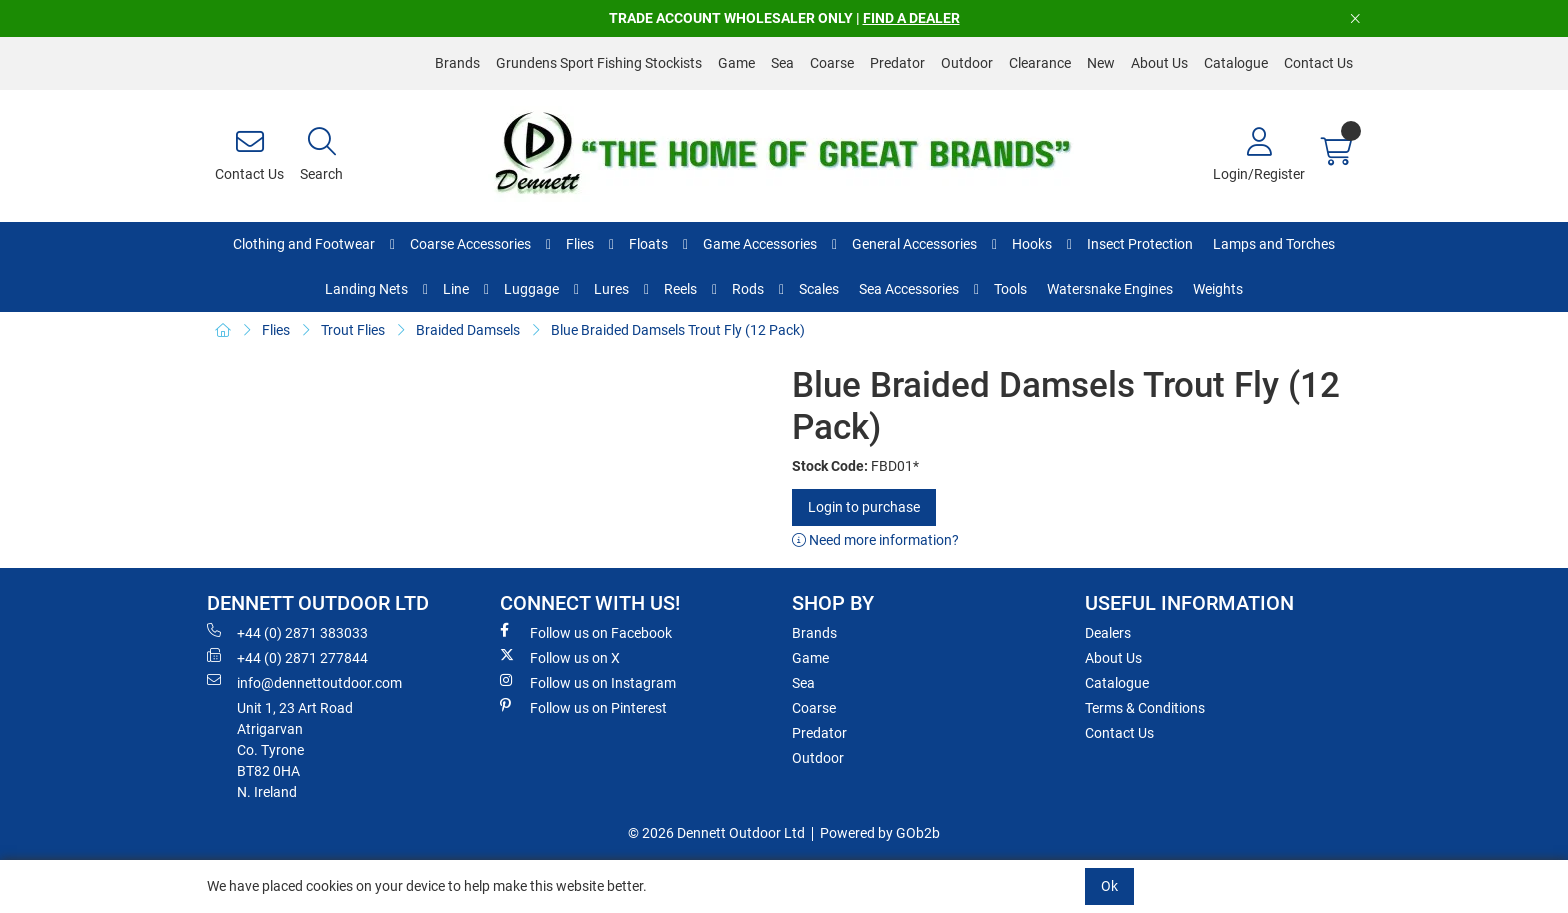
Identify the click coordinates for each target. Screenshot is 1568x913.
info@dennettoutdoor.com (304, 682)
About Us (1159, 63)
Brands (457, 63)
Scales (819, 289)
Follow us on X (560, 657)
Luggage (531, 289)
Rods (748, 289)
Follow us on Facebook (586, 632)
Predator (897, 63)
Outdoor (967, 63)
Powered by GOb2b (880, 833)
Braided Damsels (468, 330)
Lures (611, 289)
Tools (1010, 289)
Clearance (1040, 63)
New (1101, 63)
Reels (680, 289)
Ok (1109, 886)
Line (456, 289)
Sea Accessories (909, 289)
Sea (782, 63)
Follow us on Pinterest (583, 707)
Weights (1218, 289)
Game (736, 63)
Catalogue (1236, 63)
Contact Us (1318, 63)
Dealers (1108, 633)
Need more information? (875, 540)
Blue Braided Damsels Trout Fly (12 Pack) (678, 330)
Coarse (832, 63)
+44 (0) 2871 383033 (287, 632)
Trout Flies (353, 330)
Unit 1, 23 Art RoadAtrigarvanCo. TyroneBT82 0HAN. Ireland (295, 750)
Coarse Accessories (470, 244)
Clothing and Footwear (304, 244)
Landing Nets (366, 289)
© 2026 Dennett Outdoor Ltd (716, 833)
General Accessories (914, 244)
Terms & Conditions (1145, 708)
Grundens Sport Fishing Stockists (599, 63)
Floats (648, 244)
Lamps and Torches (1274, 244)
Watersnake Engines (1110, 289)
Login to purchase (864, 507)
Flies (580, 244)
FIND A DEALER (911, 18)
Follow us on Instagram (588, 682)
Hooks (1032, 244)
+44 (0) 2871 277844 (287, 657)
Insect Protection (1140, 244)
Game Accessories (760, 244)
